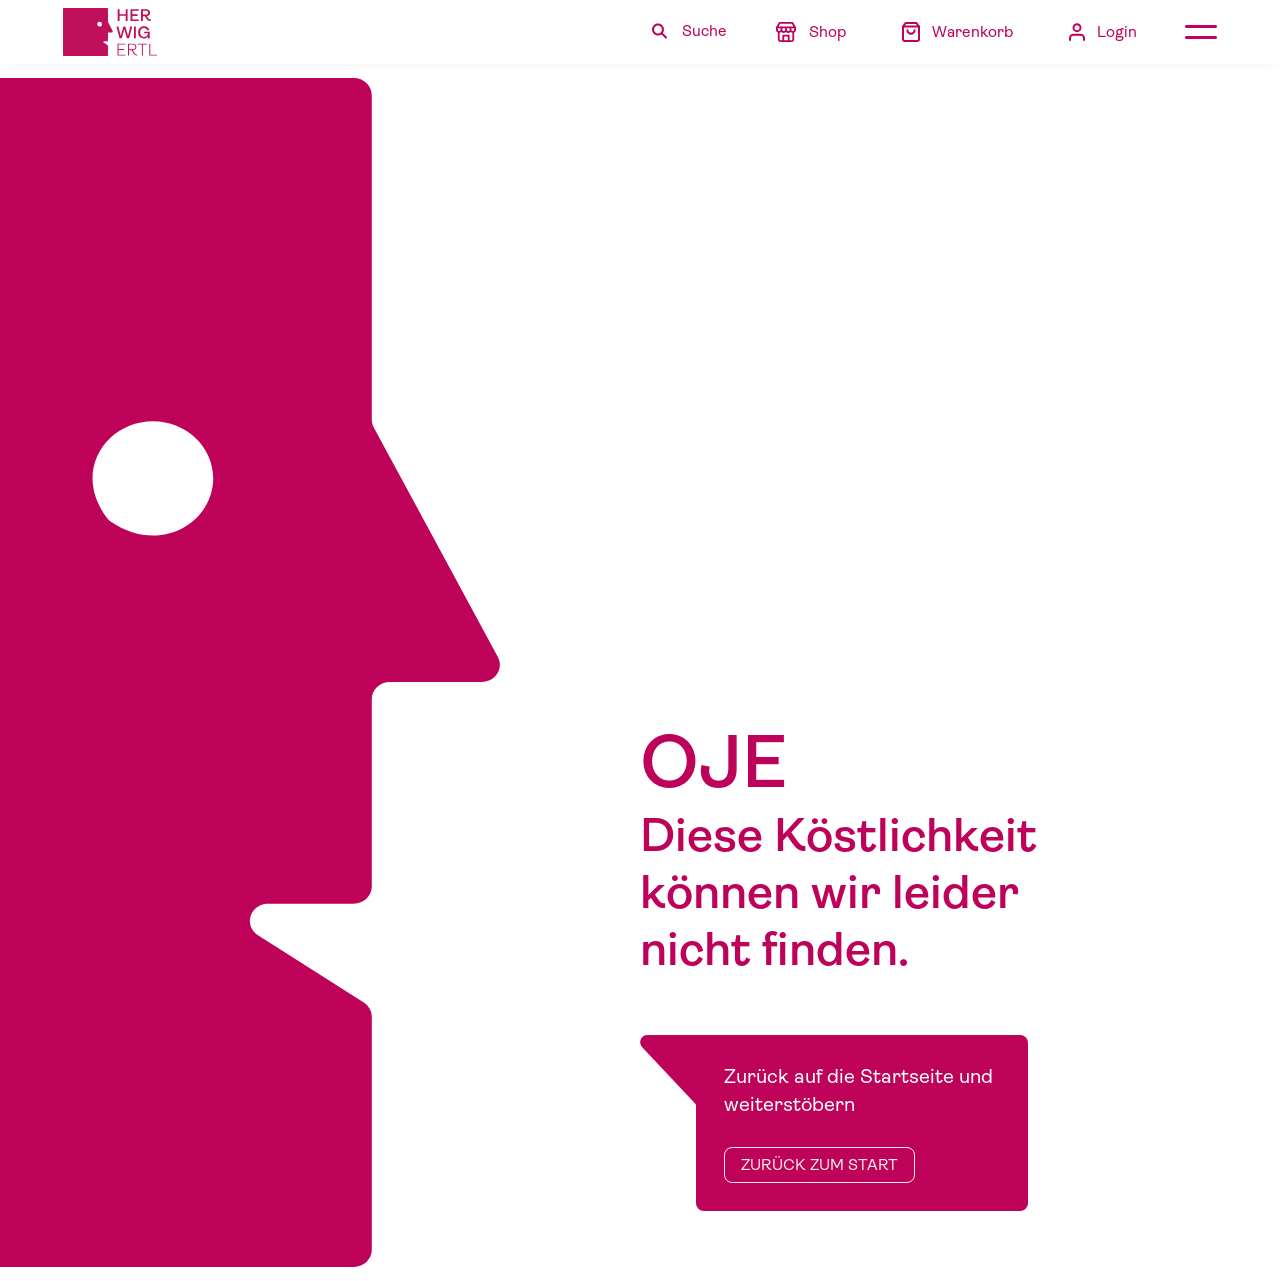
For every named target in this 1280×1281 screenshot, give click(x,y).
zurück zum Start (819, 1165)
